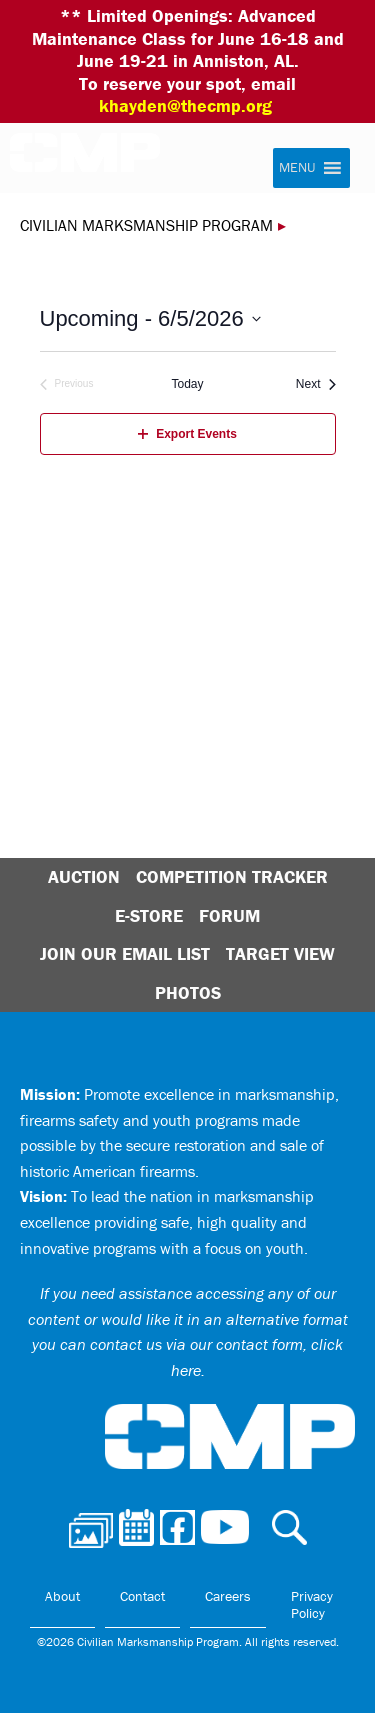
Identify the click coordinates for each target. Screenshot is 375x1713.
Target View (280, 953)
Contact (142, 1596)
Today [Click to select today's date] (187, 384)
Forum (229, 915)
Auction (84, 876)
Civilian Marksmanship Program (95, 161)
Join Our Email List (125, 953)
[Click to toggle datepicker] (150, 318)
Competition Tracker (232, 876)
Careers (228, 1596)
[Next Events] (316, 384)
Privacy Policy (312, 1605)
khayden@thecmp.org (185, 105)
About (62, 1596)
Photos (188, 992)
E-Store (149, 915)
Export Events (187, 434)
